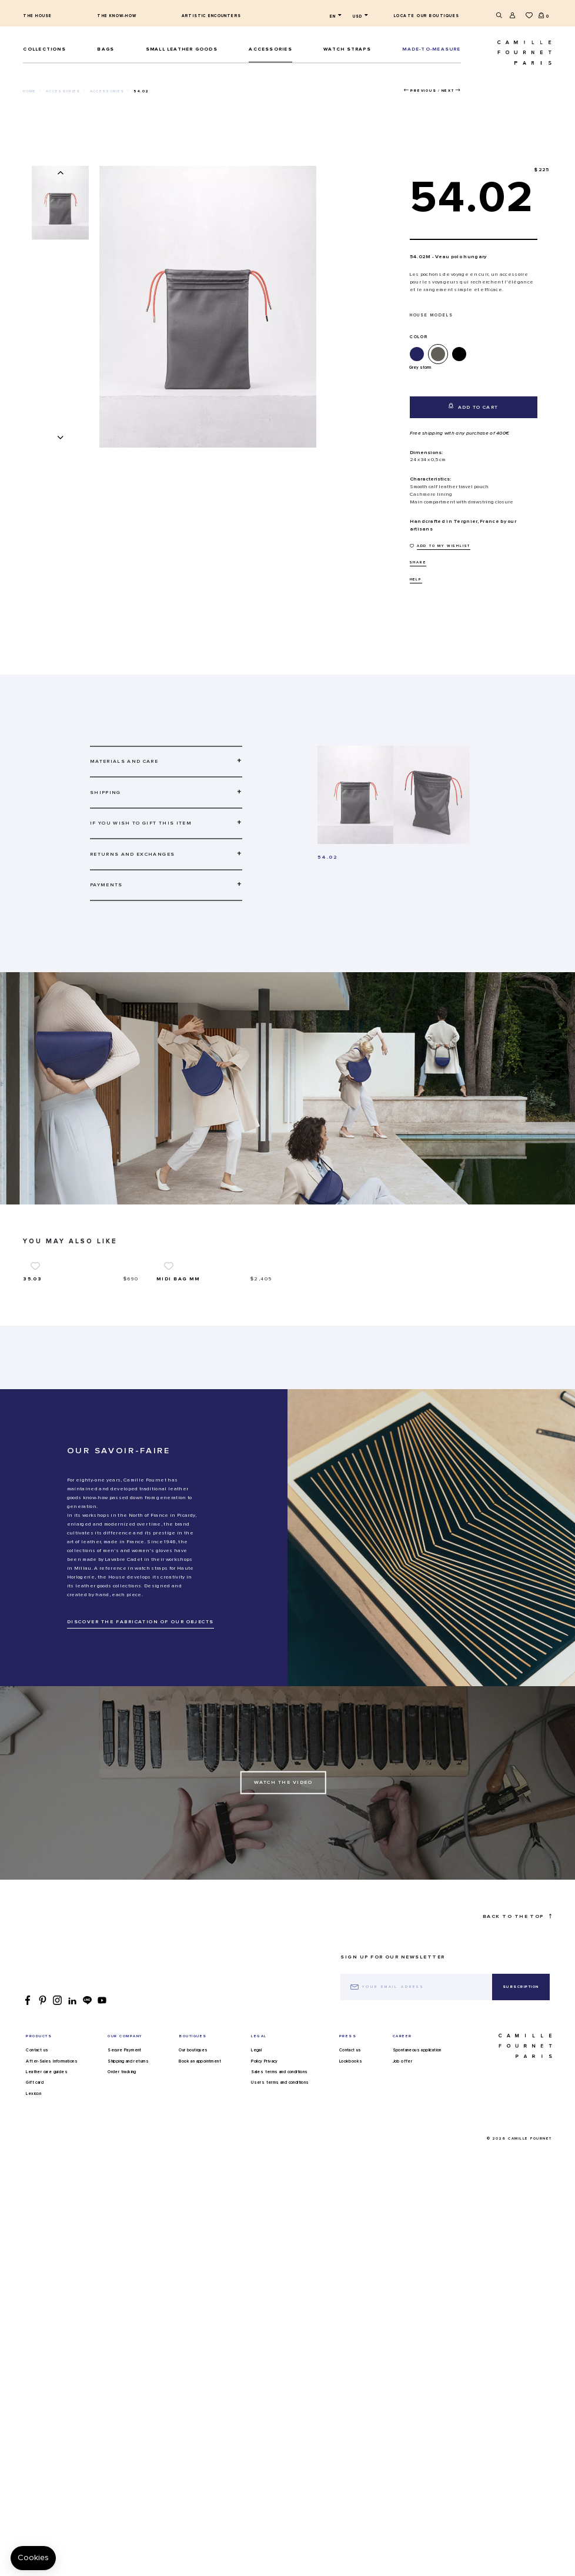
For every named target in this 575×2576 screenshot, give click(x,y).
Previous (423, 90)
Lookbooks (351, 2197)
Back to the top (517, 2052)
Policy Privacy (264, 2197)
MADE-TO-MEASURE (431, 49)
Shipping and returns (128, 2197)
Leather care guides (47, 2207)
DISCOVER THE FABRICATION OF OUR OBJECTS (140, 1758)
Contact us (37, 2186)
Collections (44, 49)
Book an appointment (200, 2197)
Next (448, 90)
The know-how (116, 16)
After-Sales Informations (52, 2197)
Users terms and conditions (280, 2219)
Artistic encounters (211, 16)
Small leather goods (182, 49)
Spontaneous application (417, 2186)
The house (37, 16)
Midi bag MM (178, 1414)
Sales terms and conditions (279, 2207)
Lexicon (33, 2229)
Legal (256, 2186)
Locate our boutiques (427, 16)
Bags (105, 49)
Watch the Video (283, 1918)
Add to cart (474, 406)
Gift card (35, 2219)
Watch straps (347, 49)
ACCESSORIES (270, 49)
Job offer (403, 2197)
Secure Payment (125, 2186)
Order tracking (122, 2207)
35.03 (32, 1414)
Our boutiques (193, 2186)
